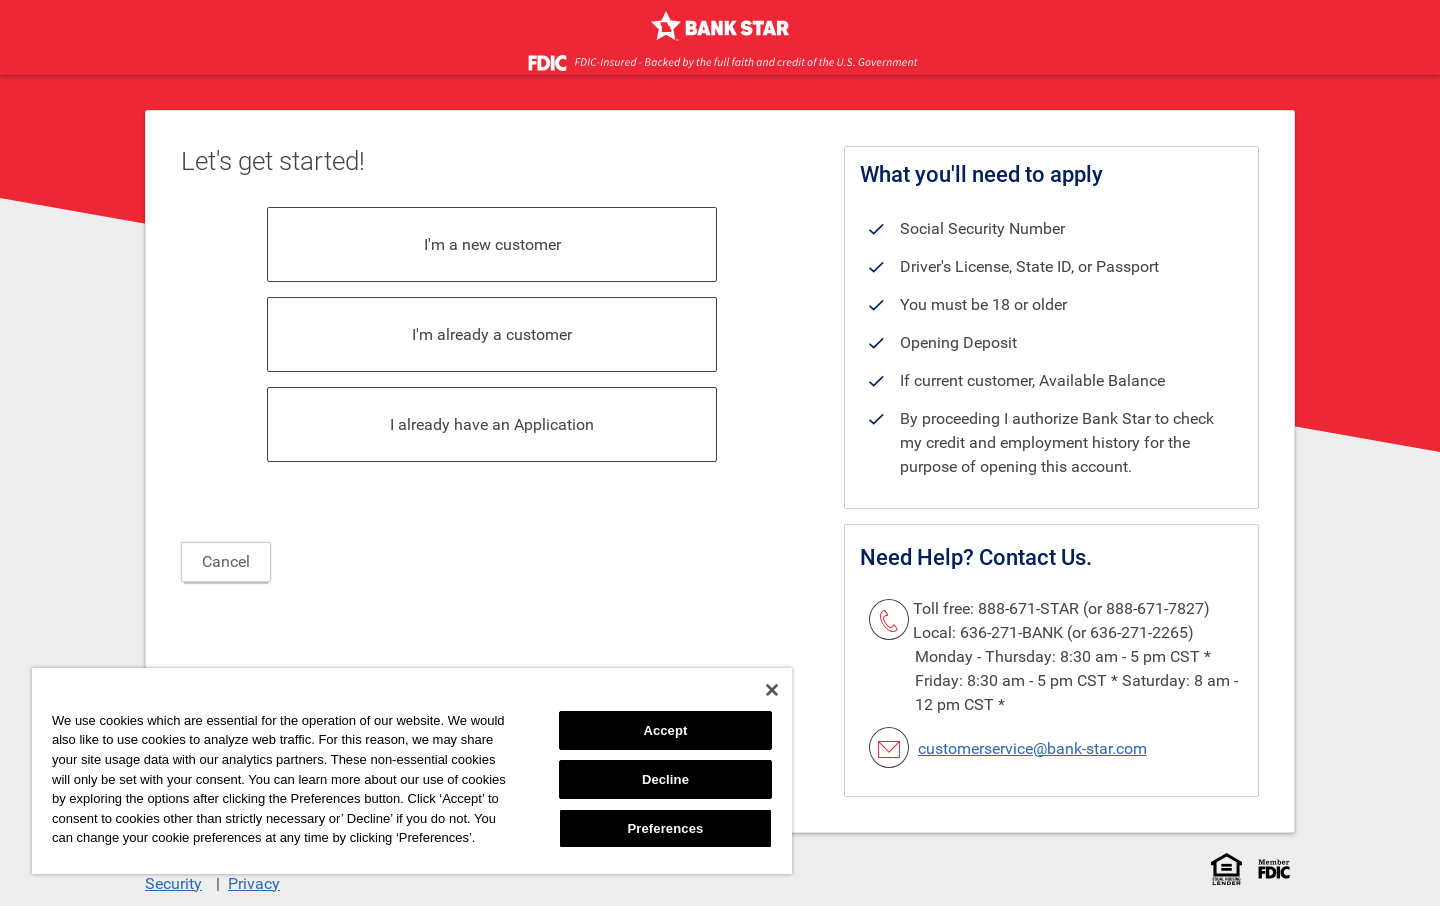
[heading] (802, 159)
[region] (412, 771)
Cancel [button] (226, 561)
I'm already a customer (492, 334)
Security (173, 883)
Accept (665, 730)
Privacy (254, 883)
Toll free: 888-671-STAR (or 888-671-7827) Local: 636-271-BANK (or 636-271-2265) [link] (1061, 620)
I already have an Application (492, 424)
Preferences (666, 828)
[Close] (772, 690)
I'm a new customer (492, 244)
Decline (665, 779)
